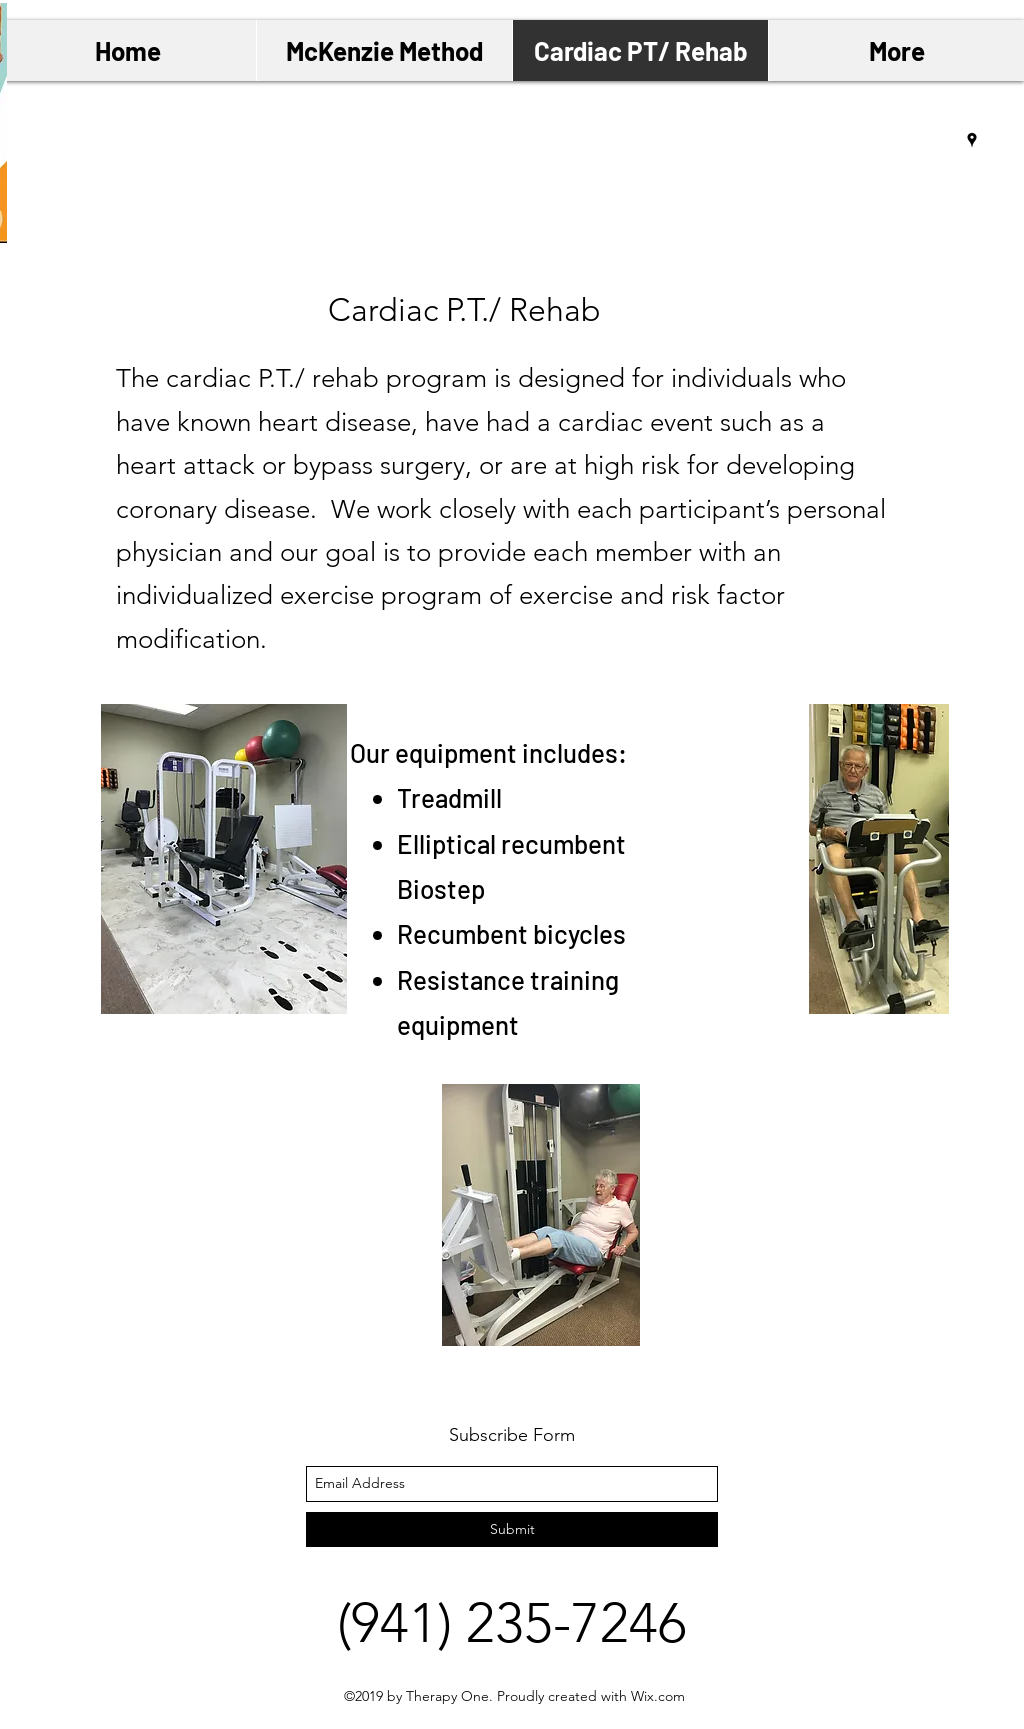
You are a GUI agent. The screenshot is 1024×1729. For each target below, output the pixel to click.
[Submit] (512, 1529)
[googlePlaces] (972, 140)
